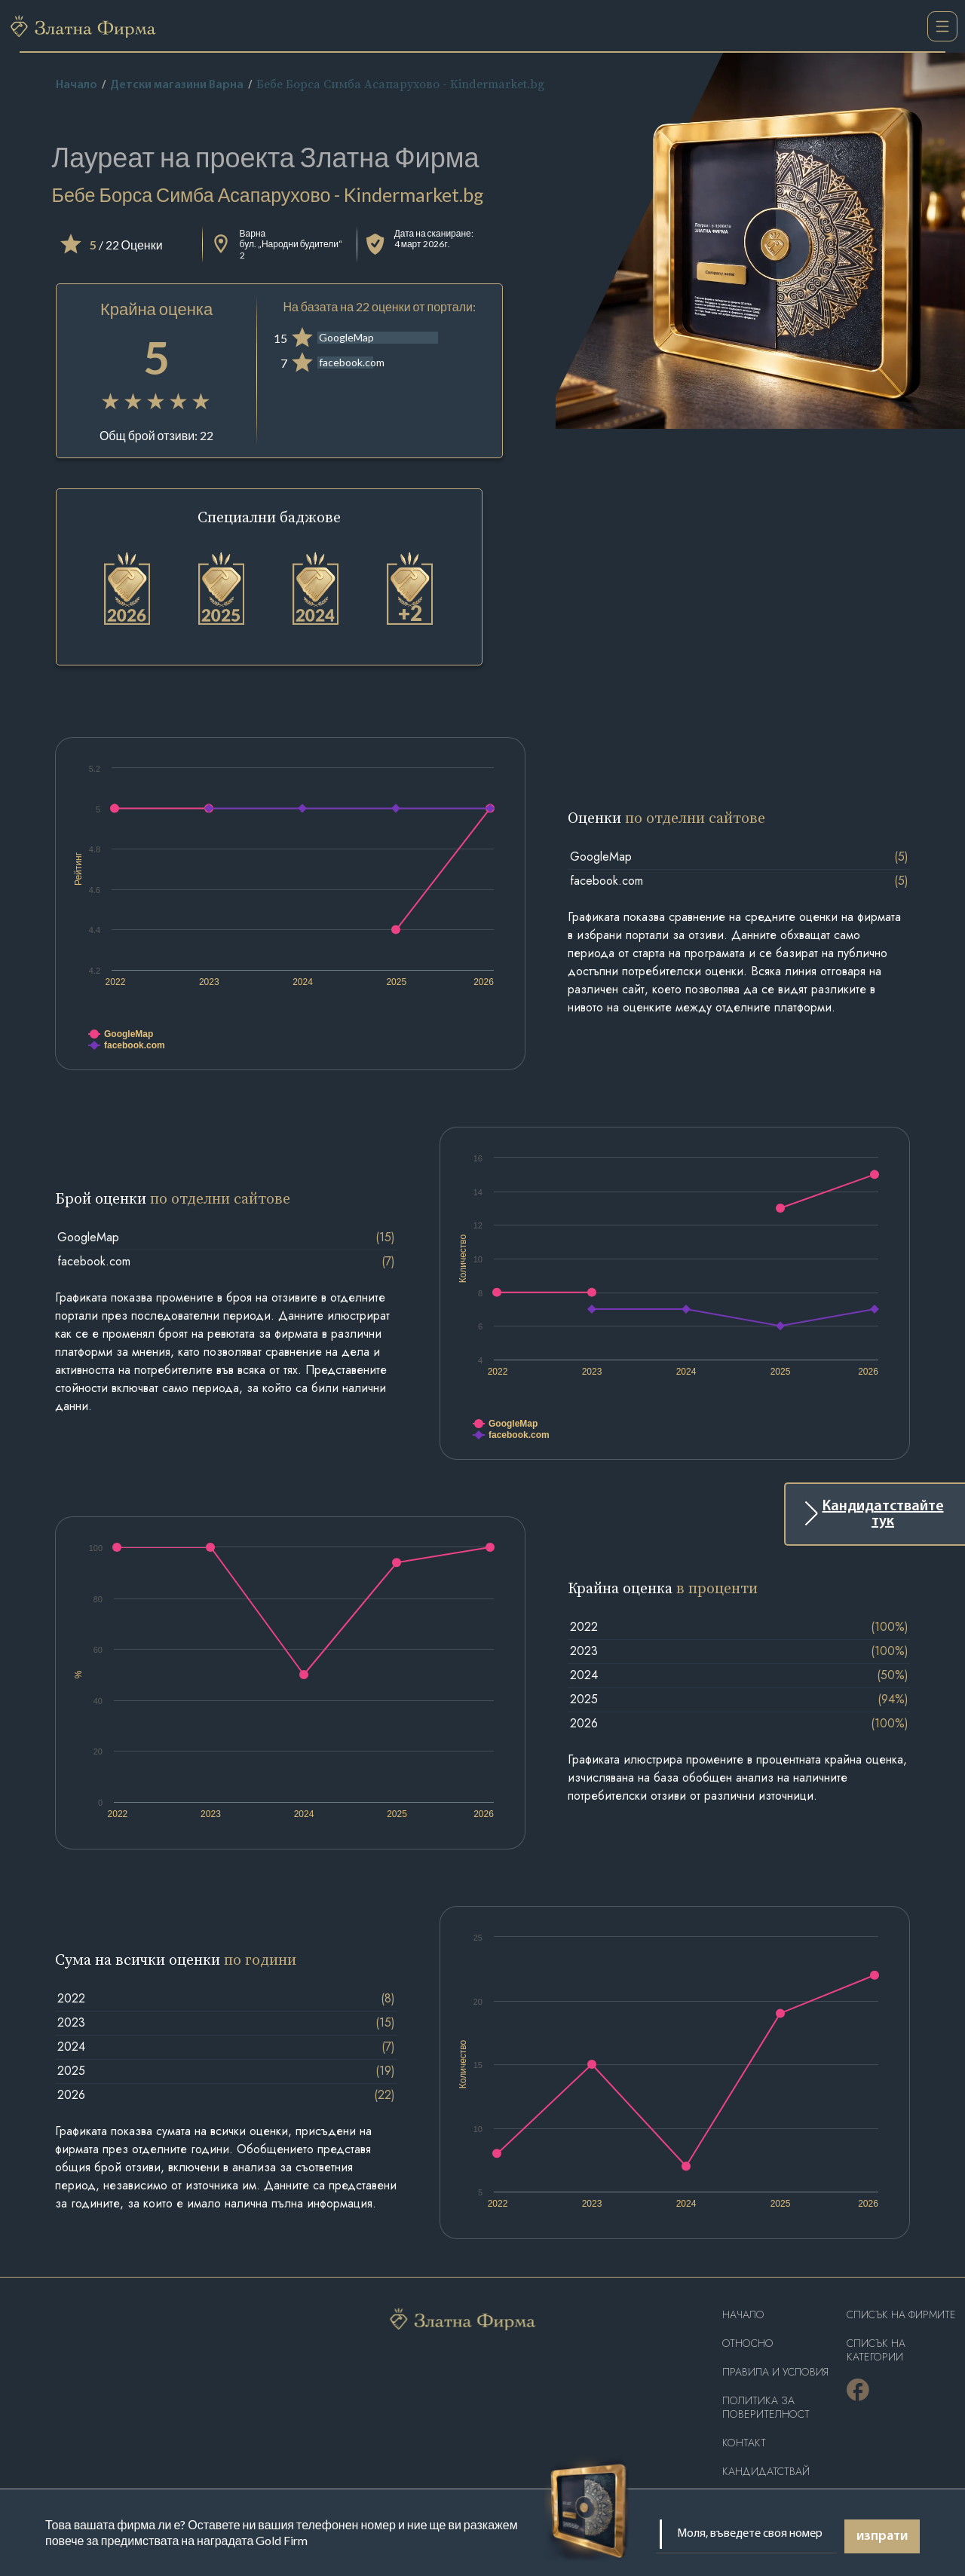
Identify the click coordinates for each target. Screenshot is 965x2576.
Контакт (744, 2443)
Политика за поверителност (766, 2408)
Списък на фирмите (901, 2315)
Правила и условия (775, 2372)
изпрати (882, 2536)
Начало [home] (76, 85)
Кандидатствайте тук (883, 1514)
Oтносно (748, 2343)
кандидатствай (766, 2471)
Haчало (743, 2315)
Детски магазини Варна (177, 85)
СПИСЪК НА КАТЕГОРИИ (876, 2350)
